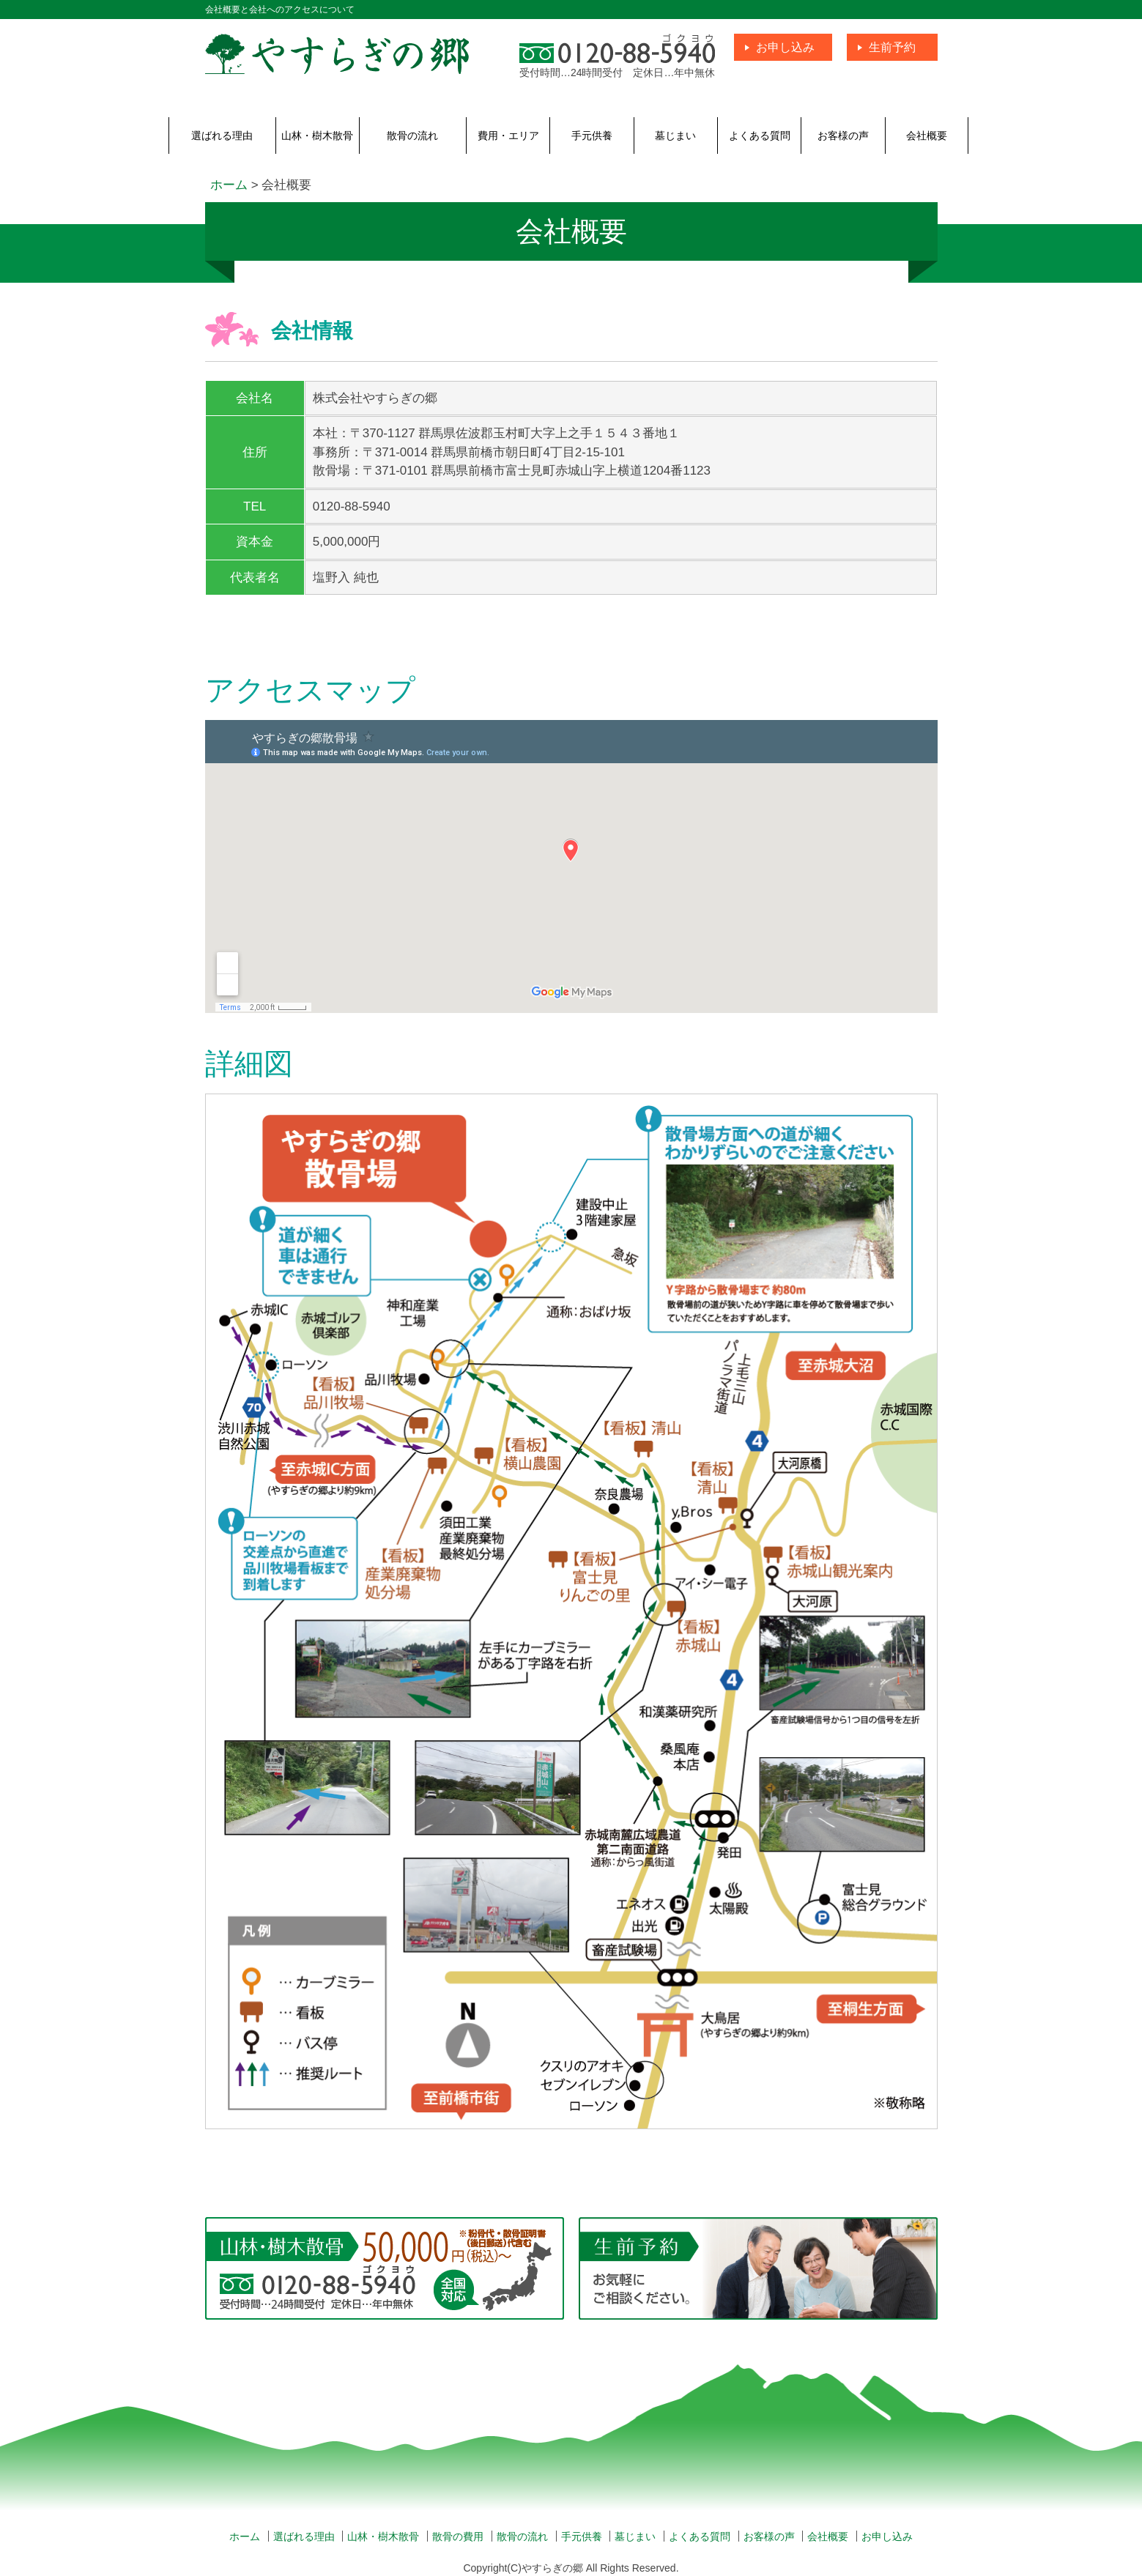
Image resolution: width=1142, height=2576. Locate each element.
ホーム (244, 2536)
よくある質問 (759, 135)
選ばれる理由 (222, 135)
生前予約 (892, 47)
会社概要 (926, 135)
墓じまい (675, 135)
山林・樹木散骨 (317, 135)
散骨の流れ (412, 135)
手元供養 (591, 135)
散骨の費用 (457, 2536)
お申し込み (785, 47)
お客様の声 (843, 135)
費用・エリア (508, 135)
